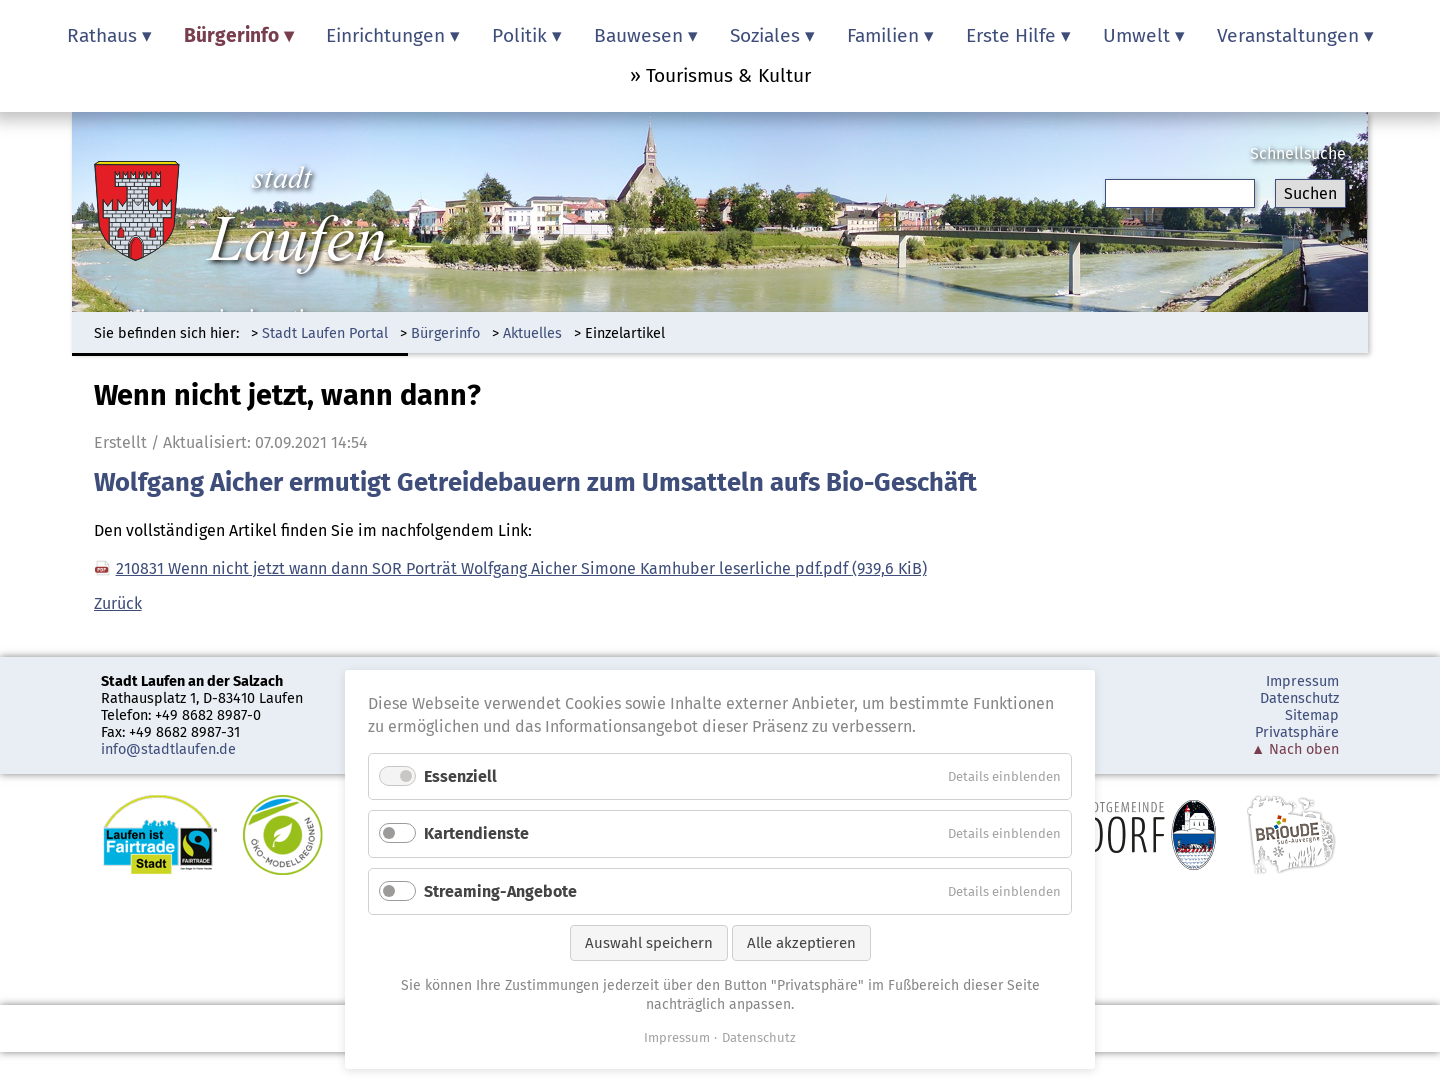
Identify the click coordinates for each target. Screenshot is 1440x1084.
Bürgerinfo (445, 333)
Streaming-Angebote (500, 891)
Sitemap (1312, 715)
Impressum (1302, 681)
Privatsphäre (1297, 732)
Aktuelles (532, 333)
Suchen (1310, 193)
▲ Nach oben (1295, 749)
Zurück (118, 603)
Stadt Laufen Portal (325, 333)
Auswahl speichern (649, 943)
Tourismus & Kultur (728, 75)
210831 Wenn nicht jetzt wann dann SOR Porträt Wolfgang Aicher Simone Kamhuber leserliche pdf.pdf (521, 568)
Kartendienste (476, 833)
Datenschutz (1299, 698)
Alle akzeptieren (801, 943)
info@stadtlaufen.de (168, 749)
